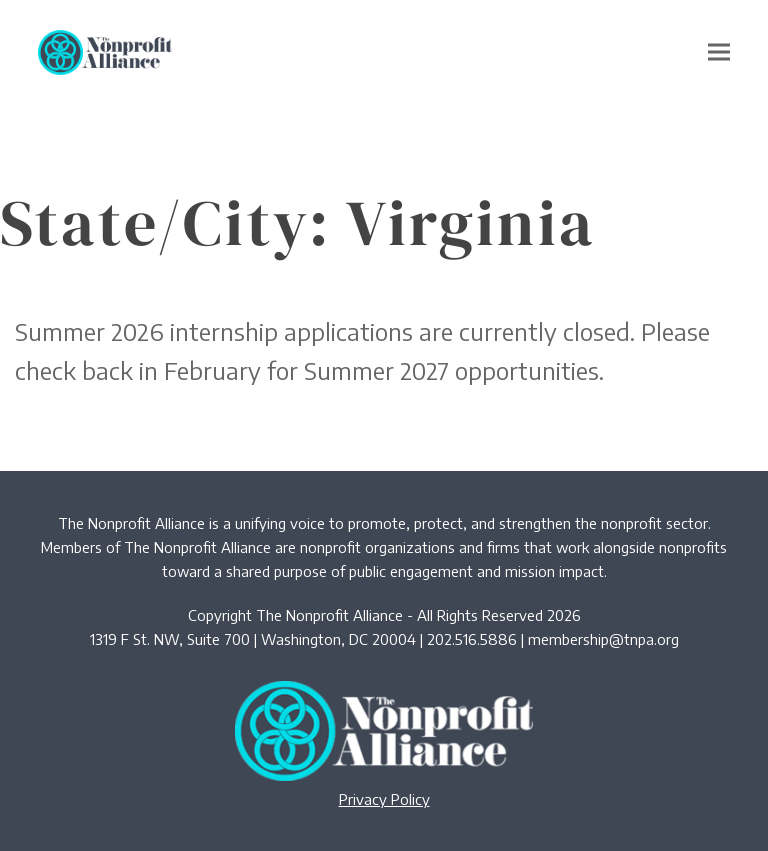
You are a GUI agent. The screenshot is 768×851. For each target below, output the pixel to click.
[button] (719, 52)
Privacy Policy (384, 799)
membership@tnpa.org (603, 639)
